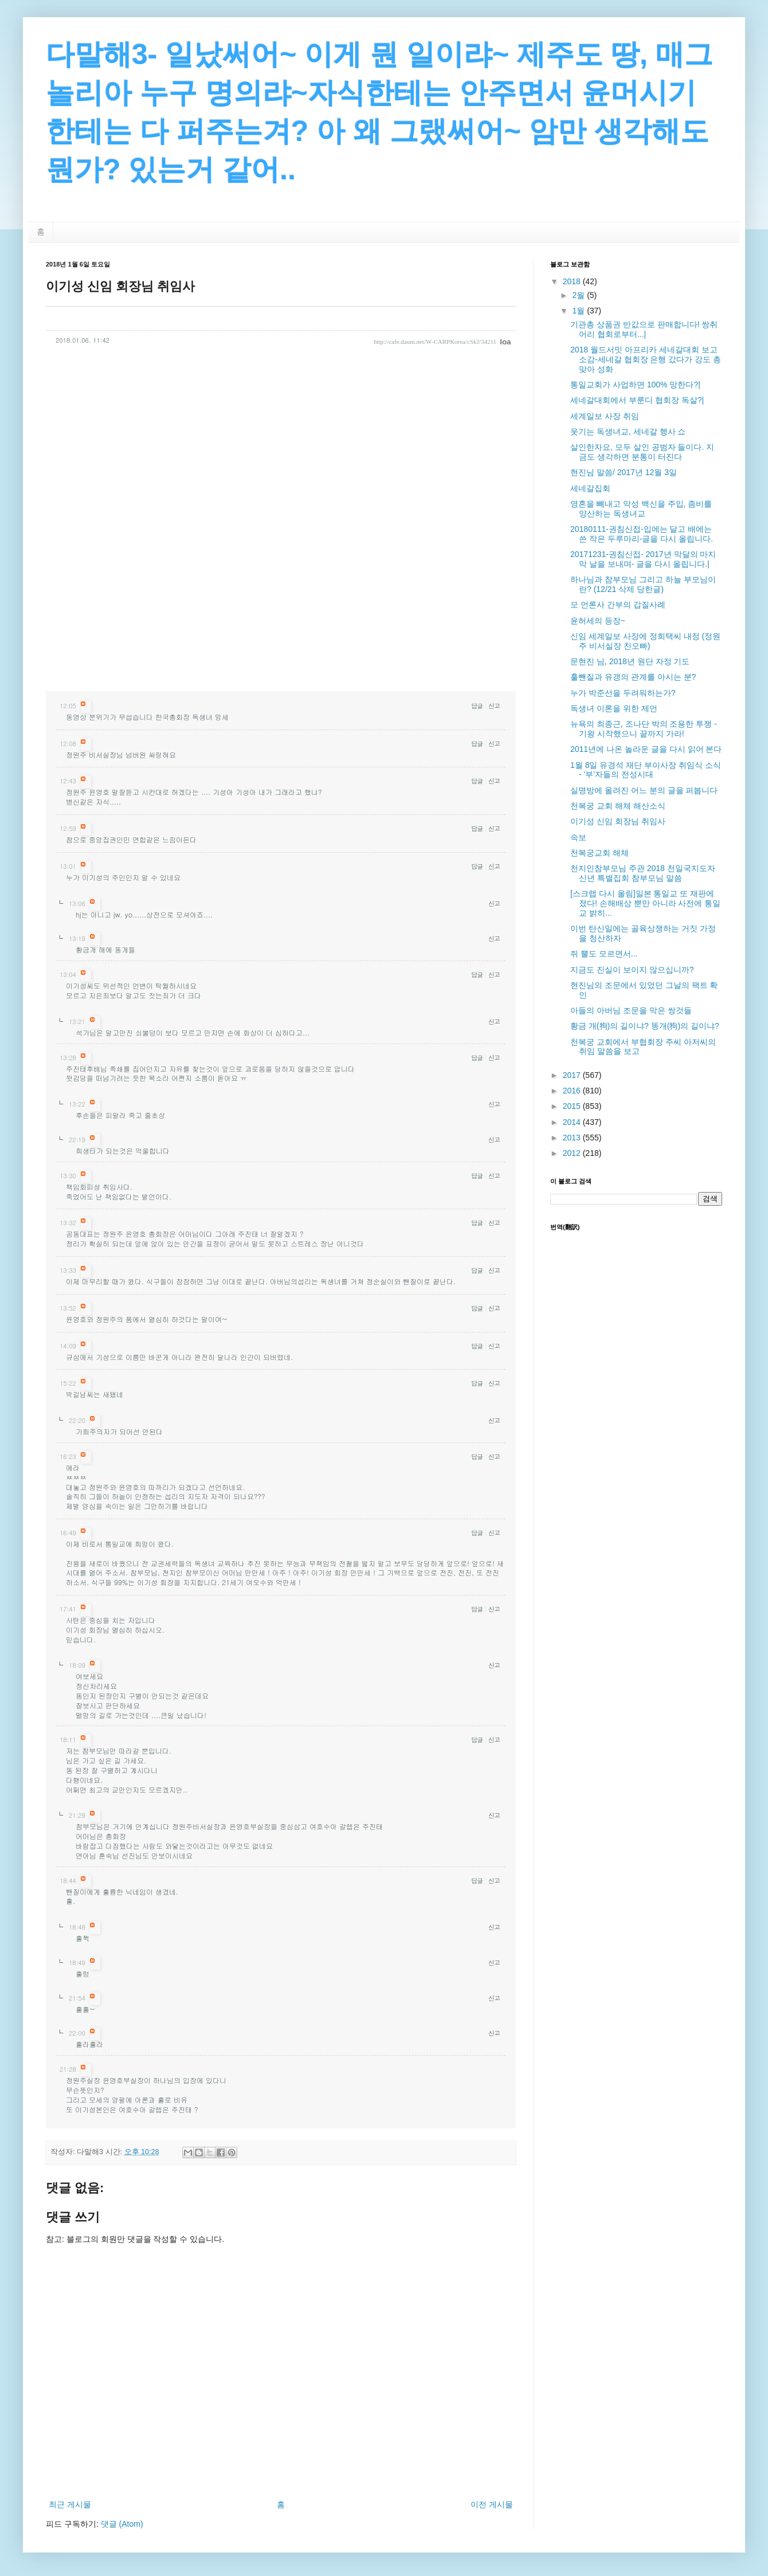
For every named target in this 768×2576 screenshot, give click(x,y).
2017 (573, 1075)
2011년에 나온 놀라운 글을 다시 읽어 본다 (646, 749)
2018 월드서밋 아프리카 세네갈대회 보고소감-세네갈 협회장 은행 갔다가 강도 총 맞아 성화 (645, 359)
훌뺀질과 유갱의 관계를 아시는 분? (633, 676)
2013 (573, 1137)
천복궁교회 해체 (599, 852)
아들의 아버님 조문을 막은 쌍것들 (631, 1010)
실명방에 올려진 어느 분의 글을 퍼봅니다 (644, 790)
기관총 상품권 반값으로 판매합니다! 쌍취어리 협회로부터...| (644, 329)
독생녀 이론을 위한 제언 (613, 708)
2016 (573, 1090)
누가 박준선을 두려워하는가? (623, 692)
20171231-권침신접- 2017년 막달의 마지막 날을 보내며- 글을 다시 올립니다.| (643, 559)
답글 (477, 705)
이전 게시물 (492, 2504)
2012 (573, 1153)
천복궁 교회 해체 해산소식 (617, 805)
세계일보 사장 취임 (604, 416)
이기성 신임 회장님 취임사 (617, 821)
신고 (494, 705)
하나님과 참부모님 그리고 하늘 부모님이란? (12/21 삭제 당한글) (643, 584)
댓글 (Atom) (122, 2523)
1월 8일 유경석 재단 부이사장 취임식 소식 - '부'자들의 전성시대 (645, 769)
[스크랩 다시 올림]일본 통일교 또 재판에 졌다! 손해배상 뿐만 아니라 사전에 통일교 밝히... (645, 903)
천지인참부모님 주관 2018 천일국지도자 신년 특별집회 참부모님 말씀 (642, 873)
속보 (578, 837)
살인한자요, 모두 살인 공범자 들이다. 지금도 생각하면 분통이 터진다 (642, 451)
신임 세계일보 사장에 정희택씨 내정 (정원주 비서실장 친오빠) (645, 641)
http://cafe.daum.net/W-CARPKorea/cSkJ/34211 (435, 341)
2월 (579, 295)
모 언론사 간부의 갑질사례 (617, 604)
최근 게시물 (70, 2504)
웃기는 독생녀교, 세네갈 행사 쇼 (627, 431)
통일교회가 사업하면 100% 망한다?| (635, 384)
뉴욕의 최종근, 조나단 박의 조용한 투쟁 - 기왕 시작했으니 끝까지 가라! (643, 728)
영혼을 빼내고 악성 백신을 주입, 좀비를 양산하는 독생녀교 (641, 508)
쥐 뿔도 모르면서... (603, 953)
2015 (573, 1106)
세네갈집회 (590, 488)
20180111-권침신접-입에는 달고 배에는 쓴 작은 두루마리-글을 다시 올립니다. (641, 533)
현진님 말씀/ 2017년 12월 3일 (623, 472)
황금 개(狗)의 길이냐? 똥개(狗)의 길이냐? (644, 1025)
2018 (573, 281)
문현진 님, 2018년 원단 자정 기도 (629, 661)
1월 (579, 310)
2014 (573, 1122)
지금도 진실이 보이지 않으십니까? (631, 969)
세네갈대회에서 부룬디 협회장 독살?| (637, 400)
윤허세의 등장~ (597, 620)
